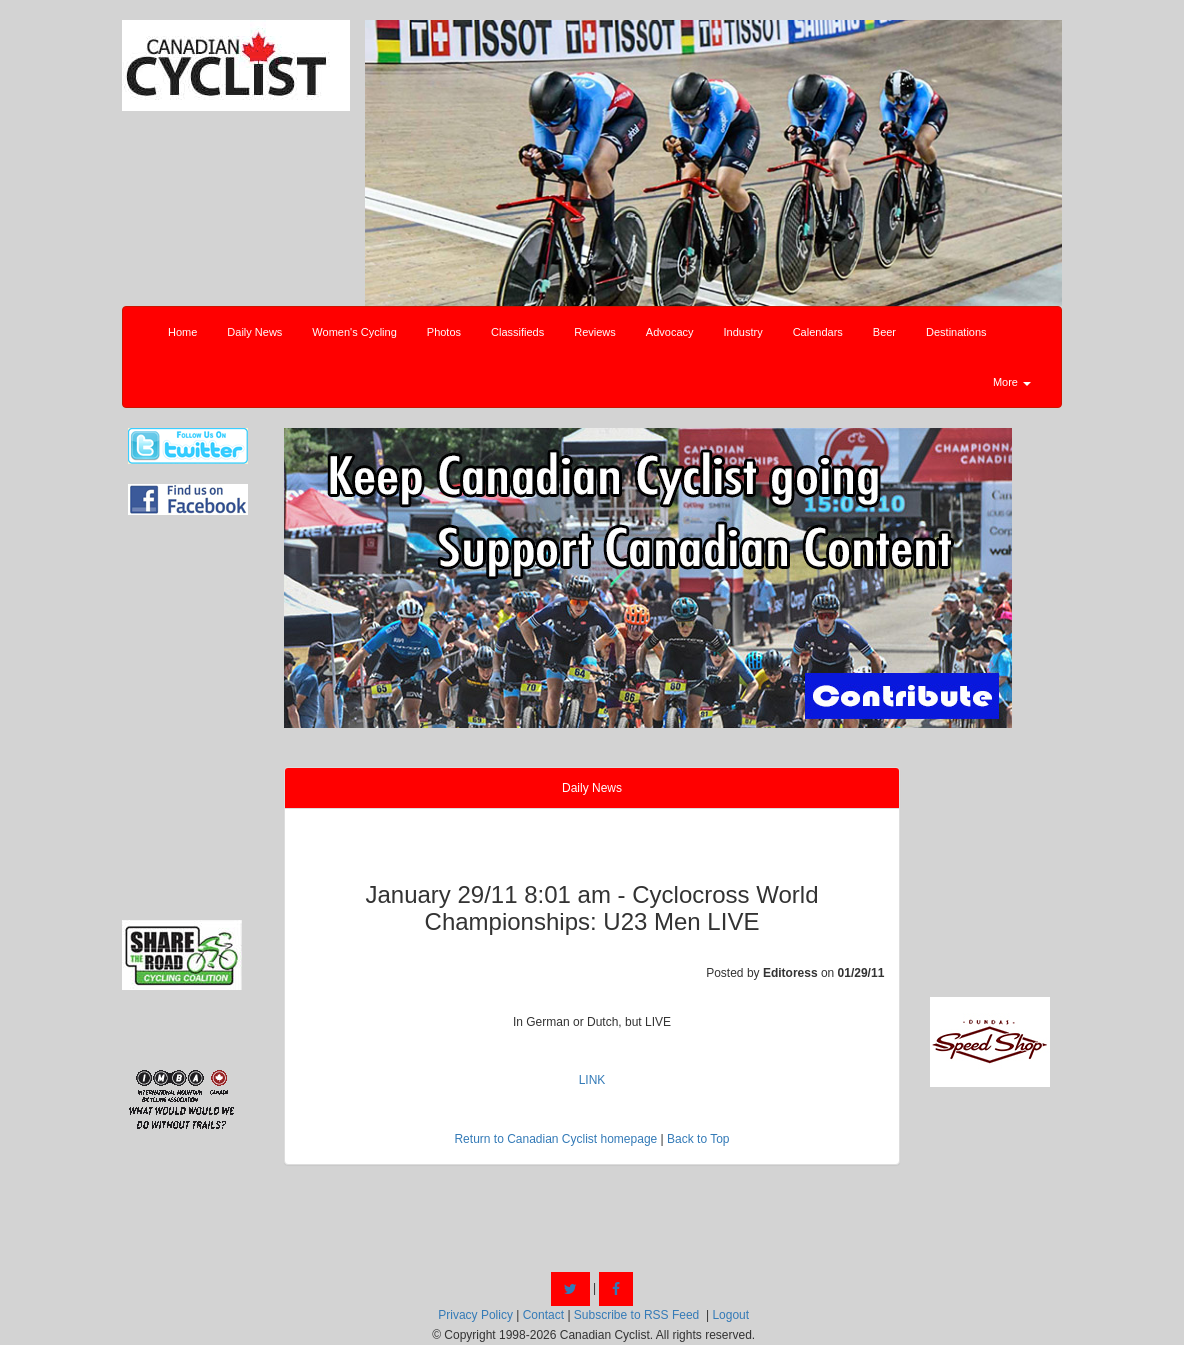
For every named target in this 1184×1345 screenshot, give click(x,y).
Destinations (956, 332)
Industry (743, 332)
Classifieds (517, 332)
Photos (444, 332)
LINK (592, 1080)
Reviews (595, 332)
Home (182, 332)
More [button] (1012, 382)
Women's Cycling (354, 332)
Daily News (254, 332)
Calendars (818, 332)
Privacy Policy (475, 1315)
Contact (543, 1315)
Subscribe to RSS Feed (636, 1315)
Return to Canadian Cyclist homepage (555, 1139)
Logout (730, 1315)
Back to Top (698, 1139)
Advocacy (670, 332)
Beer (884, 332)
